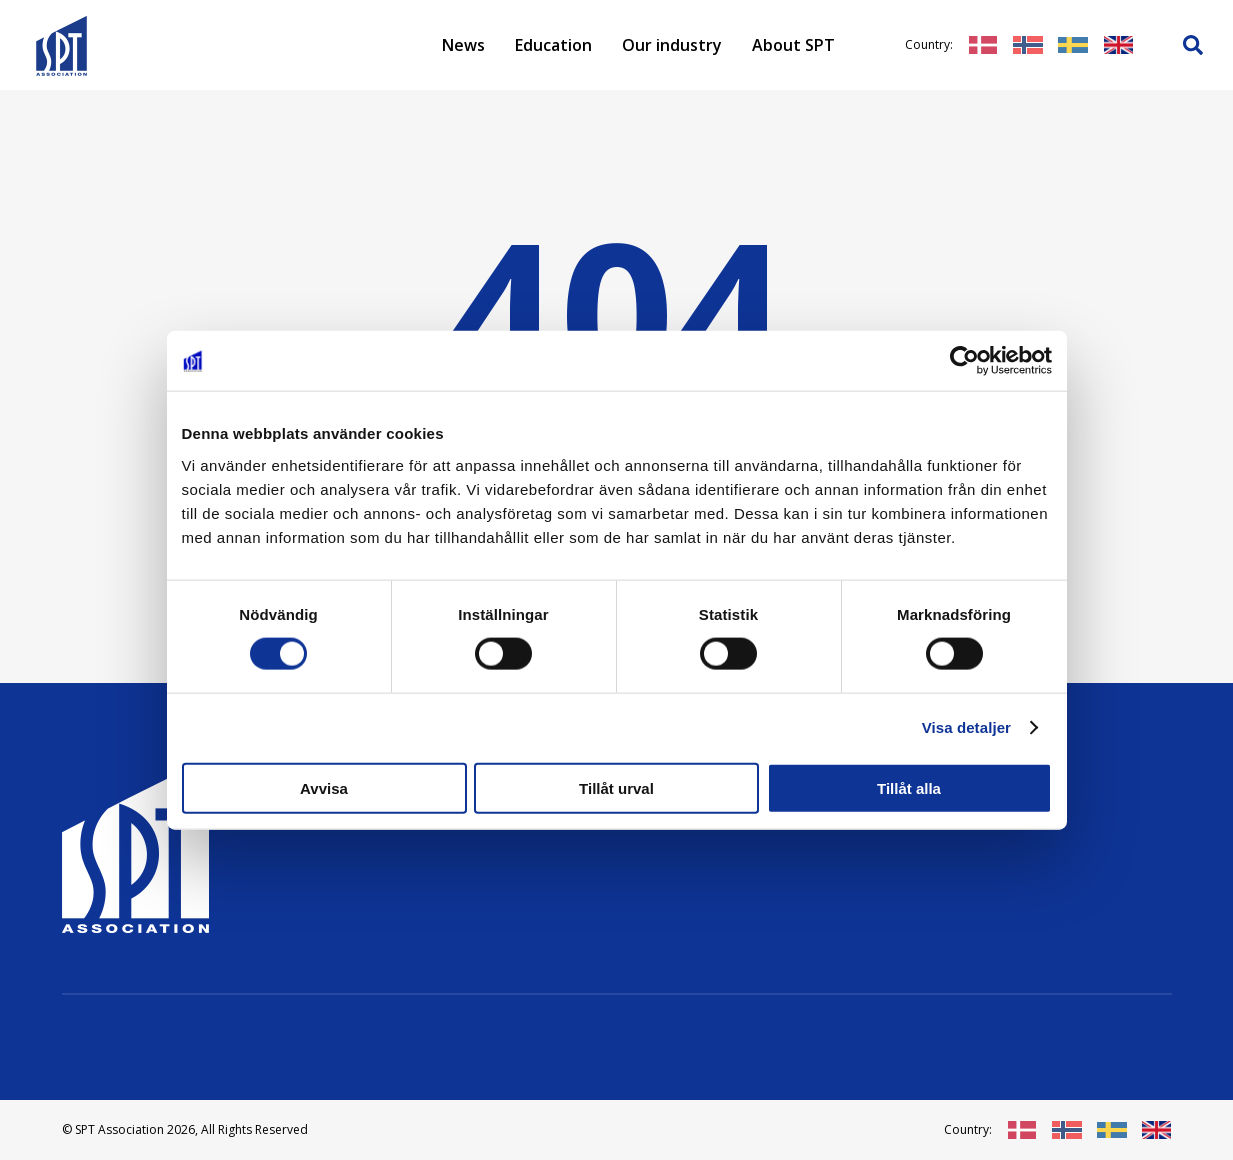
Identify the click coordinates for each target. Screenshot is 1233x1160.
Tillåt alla (909, 787)
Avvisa (324, 787)
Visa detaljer (966, 727)
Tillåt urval (616, 787)
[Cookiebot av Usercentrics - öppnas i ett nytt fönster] (964, 361)
